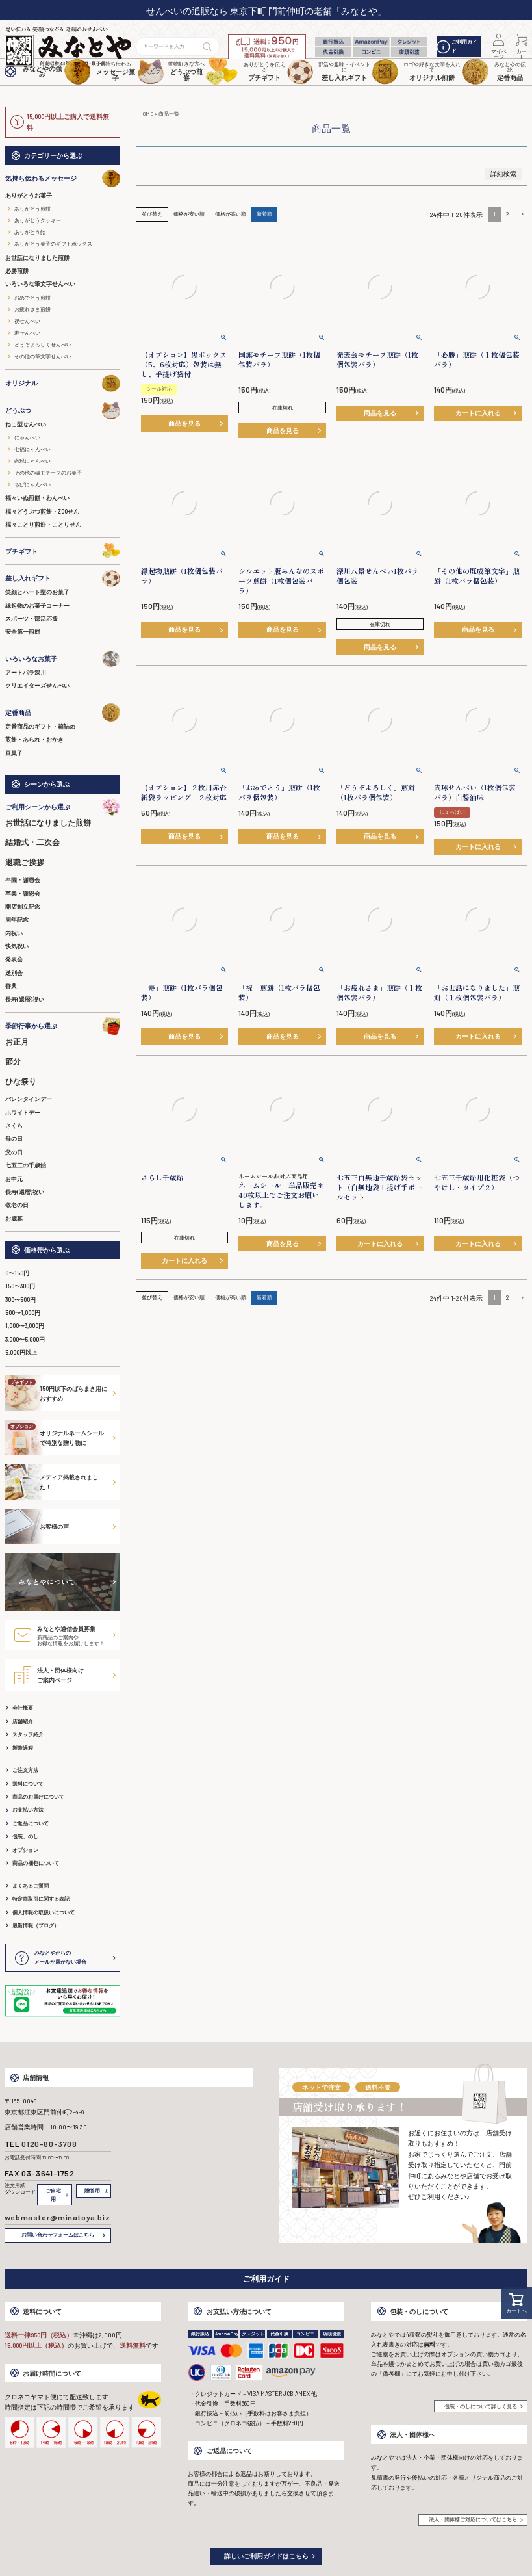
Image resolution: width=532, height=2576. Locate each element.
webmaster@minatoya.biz (57, 2217)
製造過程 (22, 1748)
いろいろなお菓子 (62, 659)
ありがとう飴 (29, 232)
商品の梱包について (35, 1863)
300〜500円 (20, 1299)
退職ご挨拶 (24, 861)
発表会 (14, 959)
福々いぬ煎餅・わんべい (37, 497)
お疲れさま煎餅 (32, 309)
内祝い (14, 933)
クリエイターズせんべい (37, 685)
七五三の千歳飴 (25, 1165)
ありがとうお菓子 (28, 195)
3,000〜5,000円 (25, 1339)
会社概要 (22, 1707)
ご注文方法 (25, 1770)
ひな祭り (20, 1081)
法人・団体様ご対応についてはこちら (473, 2519)
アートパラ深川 (25, 672)
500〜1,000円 (22, 1312)
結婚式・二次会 (32, 841)
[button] (520, 215)
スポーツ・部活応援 (31, 618)
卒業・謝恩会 (22, 893)
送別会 (14, 972)
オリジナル (62, 383)
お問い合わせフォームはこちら (57, 2234)
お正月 (17, 1041)
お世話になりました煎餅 (37, 257)
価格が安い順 (189, 214)
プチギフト (62, 551)
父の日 (14, 1152)
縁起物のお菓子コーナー (37, 605)
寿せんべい (27, 333)
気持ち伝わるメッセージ (62, 178)
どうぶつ (62, 410)
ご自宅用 (53, 2194)
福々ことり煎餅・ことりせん (43, 524)
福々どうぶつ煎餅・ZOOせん (42, 511)
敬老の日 (17, 1204)
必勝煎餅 (17, 270)
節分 (13, 1060)
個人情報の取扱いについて (43, 1912)
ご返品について (30, 1823)
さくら (14, 1125)
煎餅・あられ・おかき (34, 739)
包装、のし (25, 1836)
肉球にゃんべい (32, 461)
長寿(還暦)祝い (24, 999)
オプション (25, 1850)
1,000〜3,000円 (24, 1325)
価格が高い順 (230, 214)
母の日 (14, 1138)
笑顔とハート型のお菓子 (37, 591)
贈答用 (92, 2190)
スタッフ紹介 (28, 1734)
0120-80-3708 (49, 2143)
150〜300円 (20, 1286)
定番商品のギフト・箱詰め (40, 726)
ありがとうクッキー (37, 220)
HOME (146, 114)
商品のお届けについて (38, 1796)
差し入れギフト (62, 578)
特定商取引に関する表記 (41, 1898)
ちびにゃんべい (32, 484)
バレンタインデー (28, 1098)
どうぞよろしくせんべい (42, 344)
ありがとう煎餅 (32, 208)
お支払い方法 (28, 1809)
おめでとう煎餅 (32, 297)
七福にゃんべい (32, 449)
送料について (28, 1783)
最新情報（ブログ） (35, 1925)
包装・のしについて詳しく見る (480, 2406)
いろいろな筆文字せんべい (40, 283)
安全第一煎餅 (22, 631)
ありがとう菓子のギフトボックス (53, 244)
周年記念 (17, 919)
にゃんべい (27, 437)
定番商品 (62, 712)
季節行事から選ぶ (62, 1026)
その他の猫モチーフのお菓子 (48, 472)
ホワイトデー (22, 1112)
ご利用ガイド (457, 46)
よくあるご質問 (30, 1885)
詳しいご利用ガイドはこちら (266, 2556)
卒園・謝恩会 (22, 879)
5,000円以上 (21, 1352)
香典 (11, 985)
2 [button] (507, 214)
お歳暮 (14, 1218)
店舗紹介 (22, 1721)
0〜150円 (17, 1273)
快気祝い (17, 946)
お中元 (14, 1178)
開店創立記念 (22, 906)
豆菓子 (14, 753)
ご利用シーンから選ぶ (62, 807)
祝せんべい (27, 321)
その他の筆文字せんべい (42, 356)
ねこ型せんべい (25, 424)
